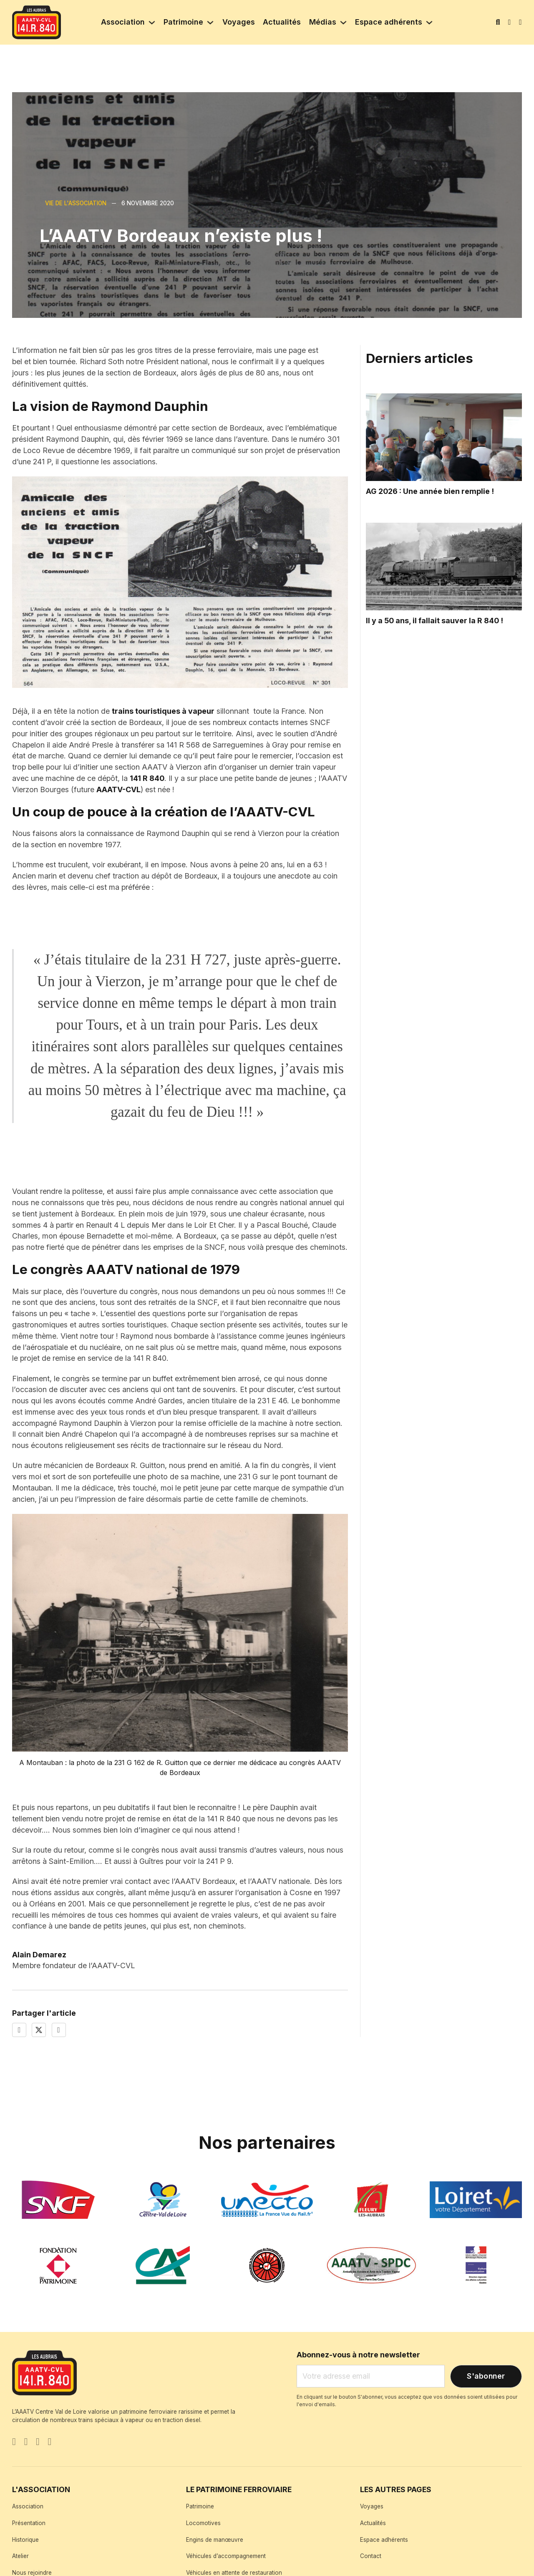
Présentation (28, 2523)
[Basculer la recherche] (498, 22)
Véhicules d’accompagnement (226, 2556)
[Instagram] (38, 2442)
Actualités (282, 22)
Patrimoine (183, 22)
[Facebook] (19, 2030)
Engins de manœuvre (214, 2539)
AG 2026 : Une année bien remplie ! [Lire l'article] (430, 491)
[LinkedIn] (59, 2030)
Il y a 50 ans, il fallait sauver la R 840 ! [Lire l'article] (434, 620)
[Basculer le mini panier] (520, 22)
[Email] (371, 2376)
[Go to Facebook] (14, 2442)
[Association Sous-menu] (152, 22)
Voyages (238, 22)
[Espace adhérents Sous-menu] (429, 22)
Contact (370, 2556)
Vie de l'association (75, 203)
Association (123, 22)
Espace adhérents (388, 22)
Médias (322, 22)
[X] (39, 2030)
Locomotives (203, 2523)
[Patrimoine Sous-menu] (210, 22)
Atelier (20, 2556)
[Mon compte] (509, 22)
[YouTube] (50, 2442)
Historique (25, 2539)
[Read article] (443, 436)
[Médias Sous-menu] (343, 22)
